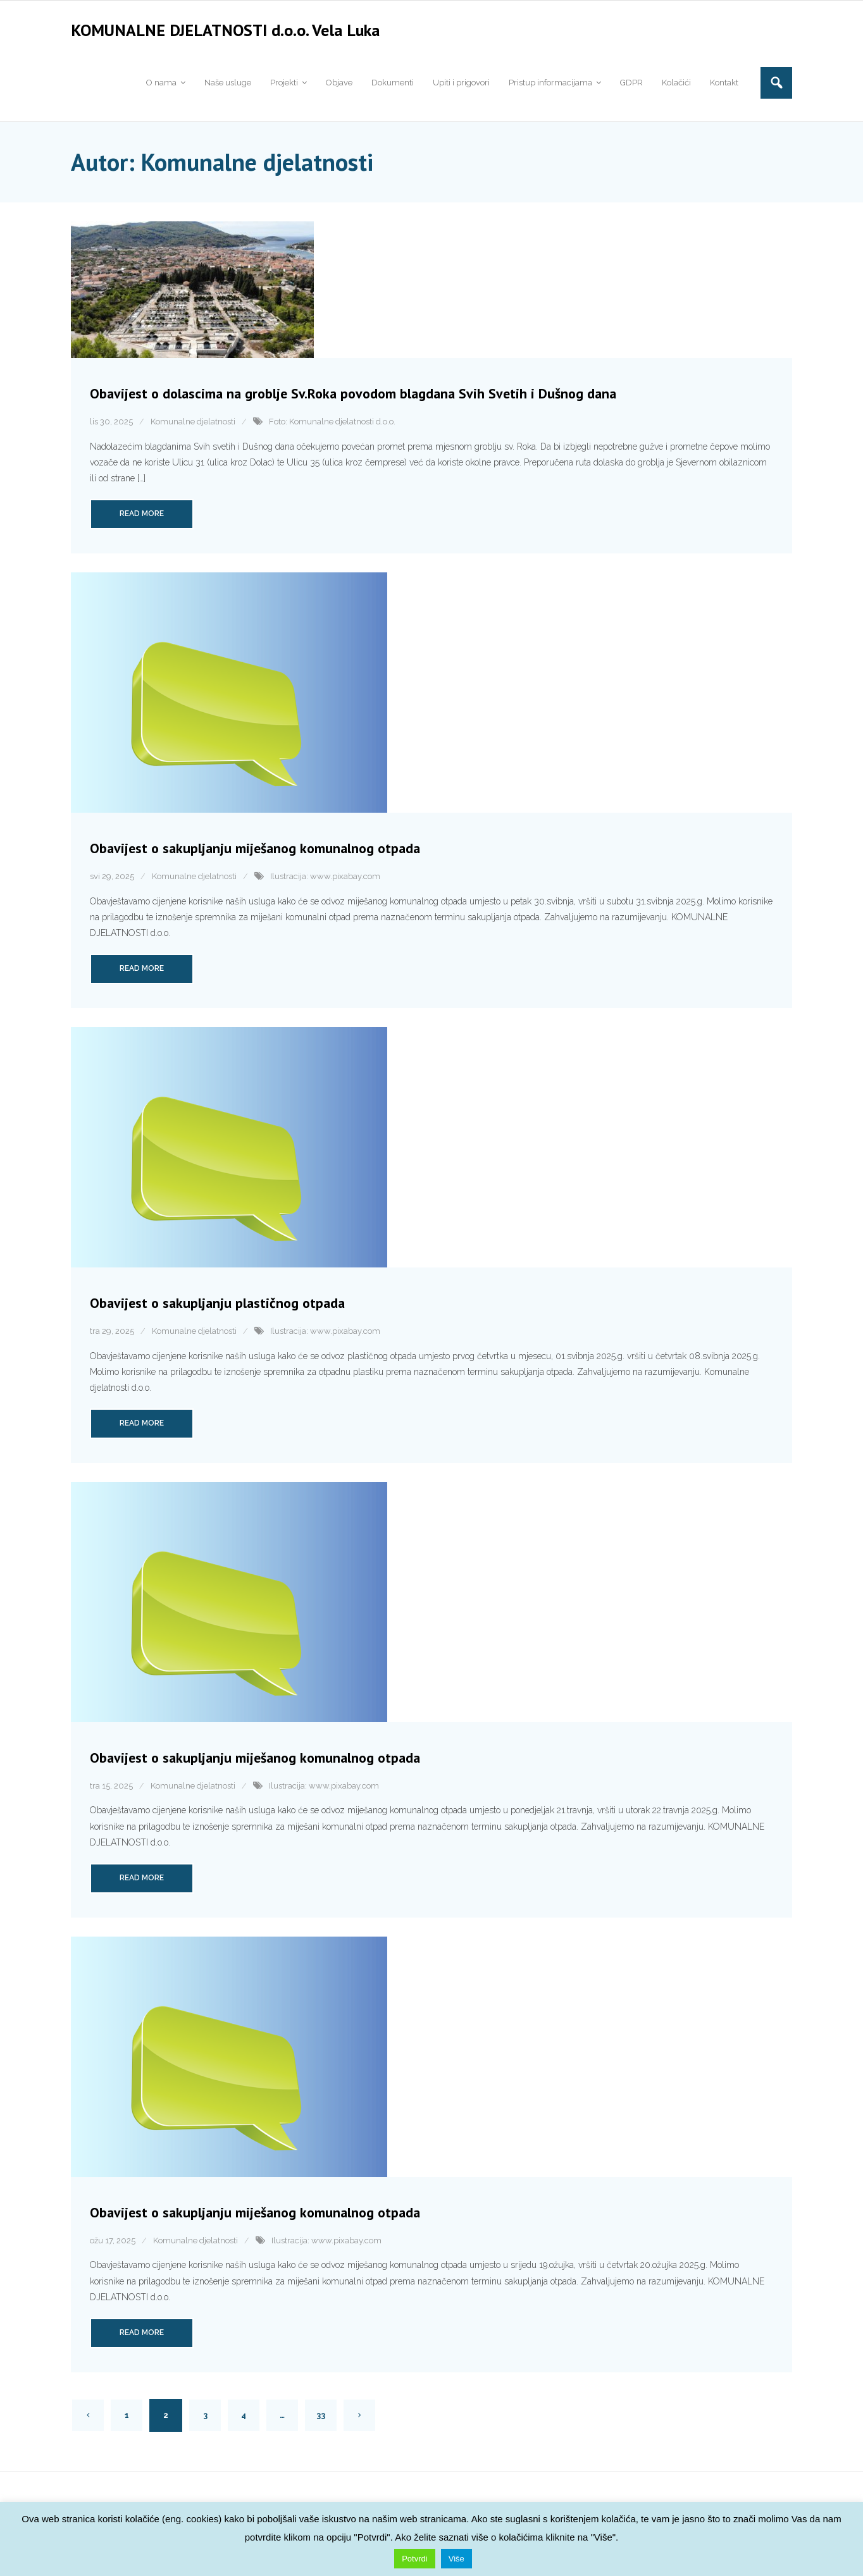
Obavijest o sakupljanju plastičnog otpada (217, 1307)
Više (456, 2558)
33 (320, 2419)
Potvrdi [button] (414, 2558)
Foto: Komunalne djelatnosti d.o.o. (332, 426)
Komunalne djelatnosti (193, 426)
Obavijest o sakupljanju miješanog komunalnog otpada (255, 852)
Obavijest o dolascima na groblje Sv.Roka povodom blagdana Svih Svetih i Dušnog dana (353, 398)
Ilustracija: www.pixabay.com (325, 880)
